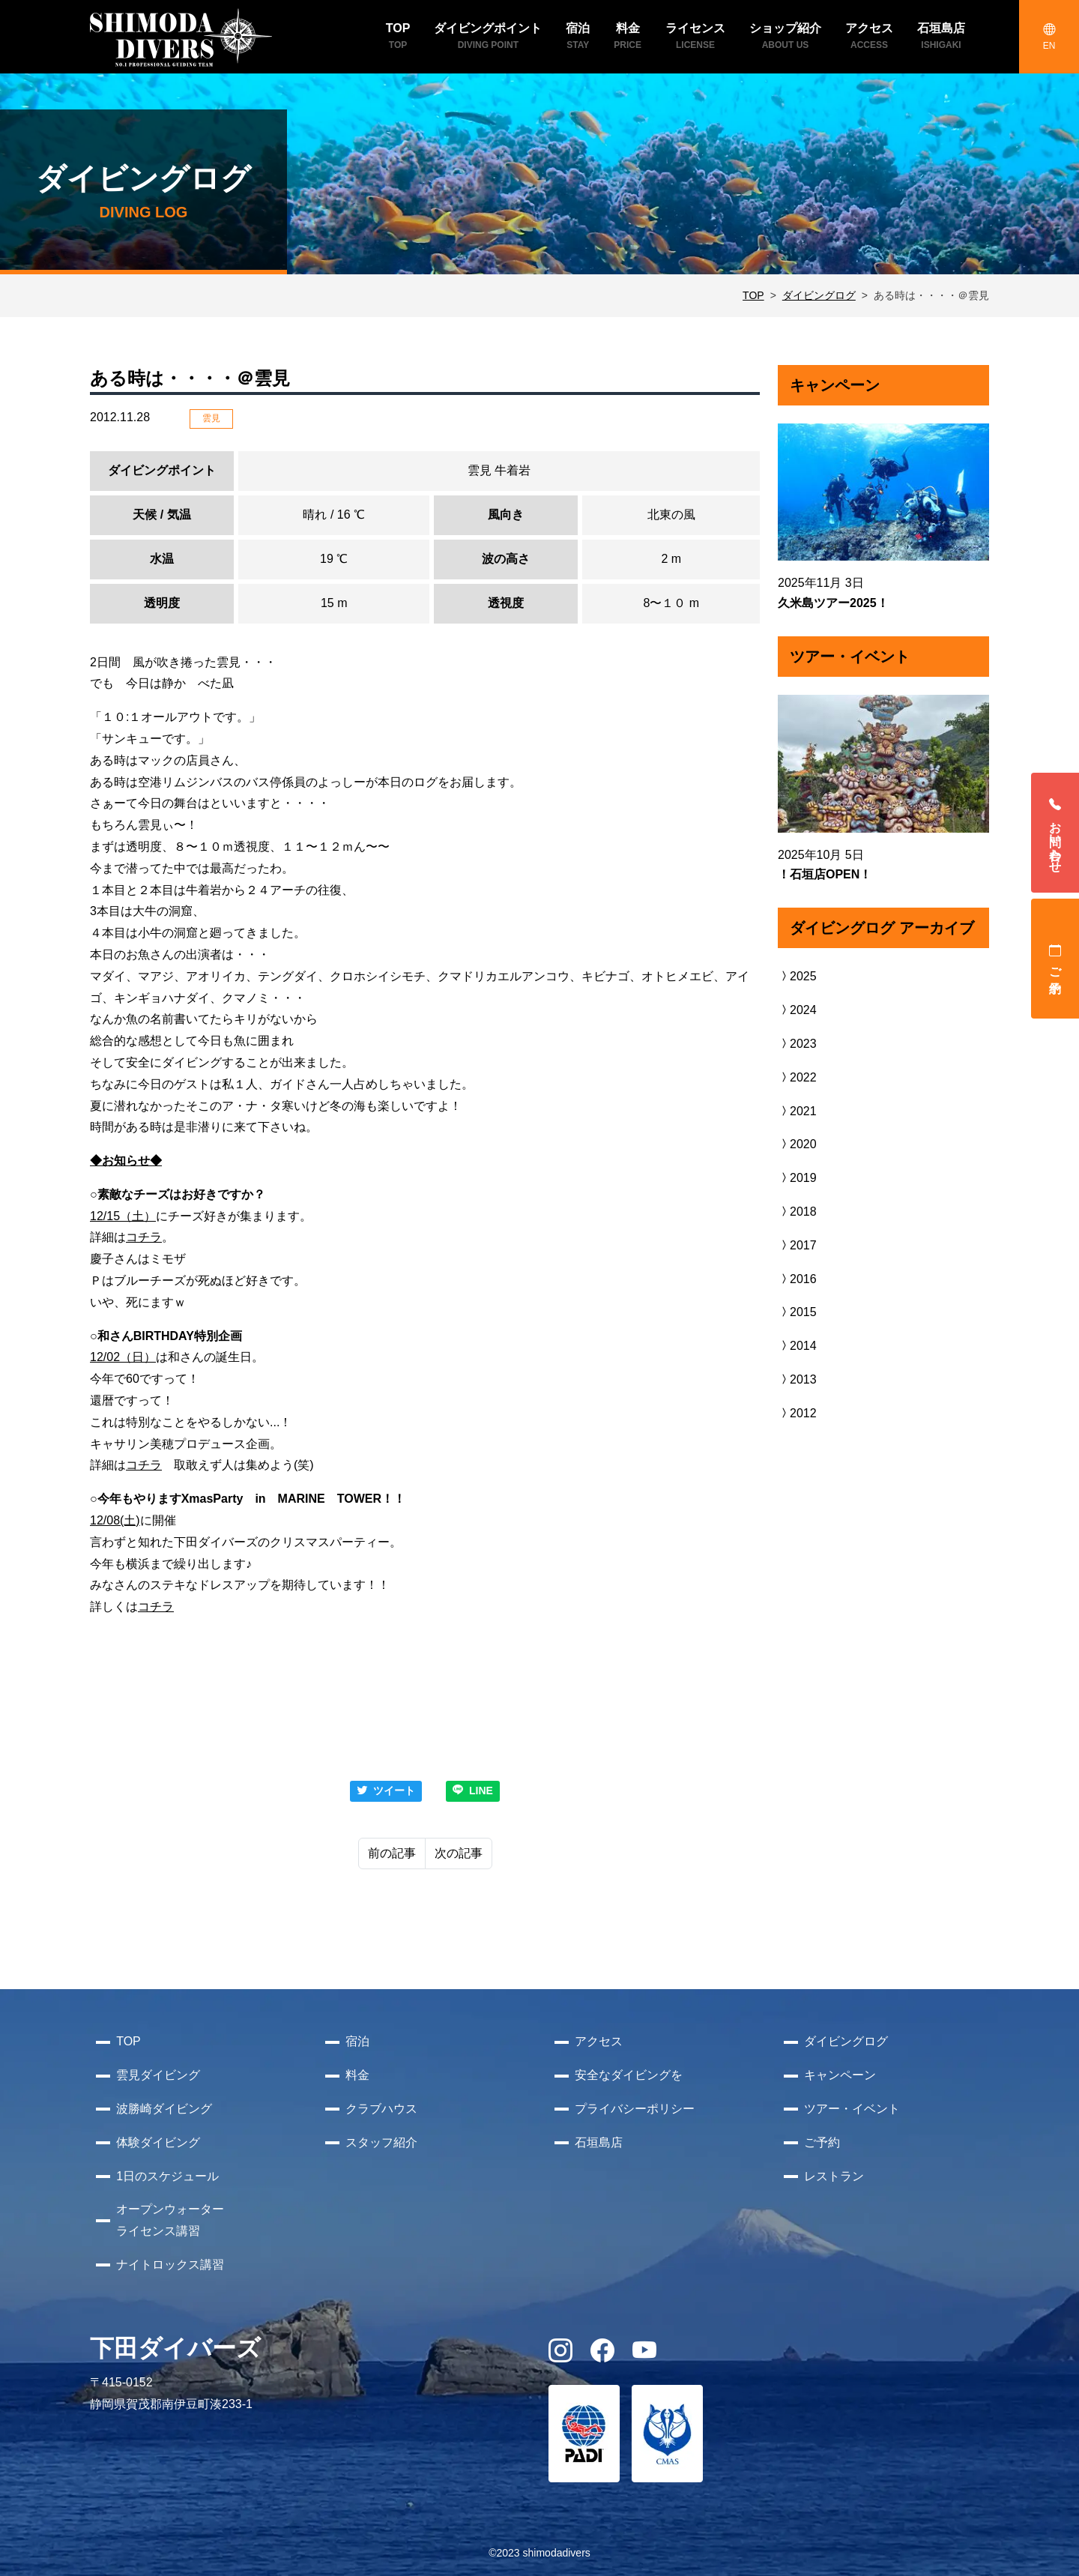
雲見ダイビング (158, 2075)
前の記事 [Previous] (392, 1853)
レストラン (834, 2176)
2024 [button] (797, 1010)
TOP (753, 295)
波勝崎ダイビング (164, 2108)
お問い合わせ (1055, 832)
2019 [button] (797, 1177)
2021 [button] (797, 1111)
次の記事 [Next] (459, 1853)
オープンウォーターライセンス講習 (170, 2220)
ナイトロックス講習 (170, 2264)
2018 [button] (797, 1211)
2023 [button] (797, 1043)
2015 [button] (797, 1312)
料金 (357, 2075)
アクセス (599, 2041)
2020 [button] (797, 1144)
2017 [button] (797, 1245)
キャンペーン (840, 2075)
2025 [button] (797, 976)
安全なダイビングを (629, 2075)
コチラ (144, 1237)
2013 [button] (797, 1379)
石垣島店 (599, 2142)
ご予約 (1055, 958)
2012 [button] (797, 1413)
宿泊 (357, 2041)
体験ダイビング (158, 2142)
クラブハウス (381, 2108)
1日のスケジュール (167, 2176)
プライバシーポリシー (635, 2108)
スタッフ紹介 (381, 2142)
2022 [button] (797, 1077)
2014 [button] (797, 1345)
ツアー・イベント (852, 2108)
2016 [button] (797, 1279)
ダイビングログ (819, 295)
